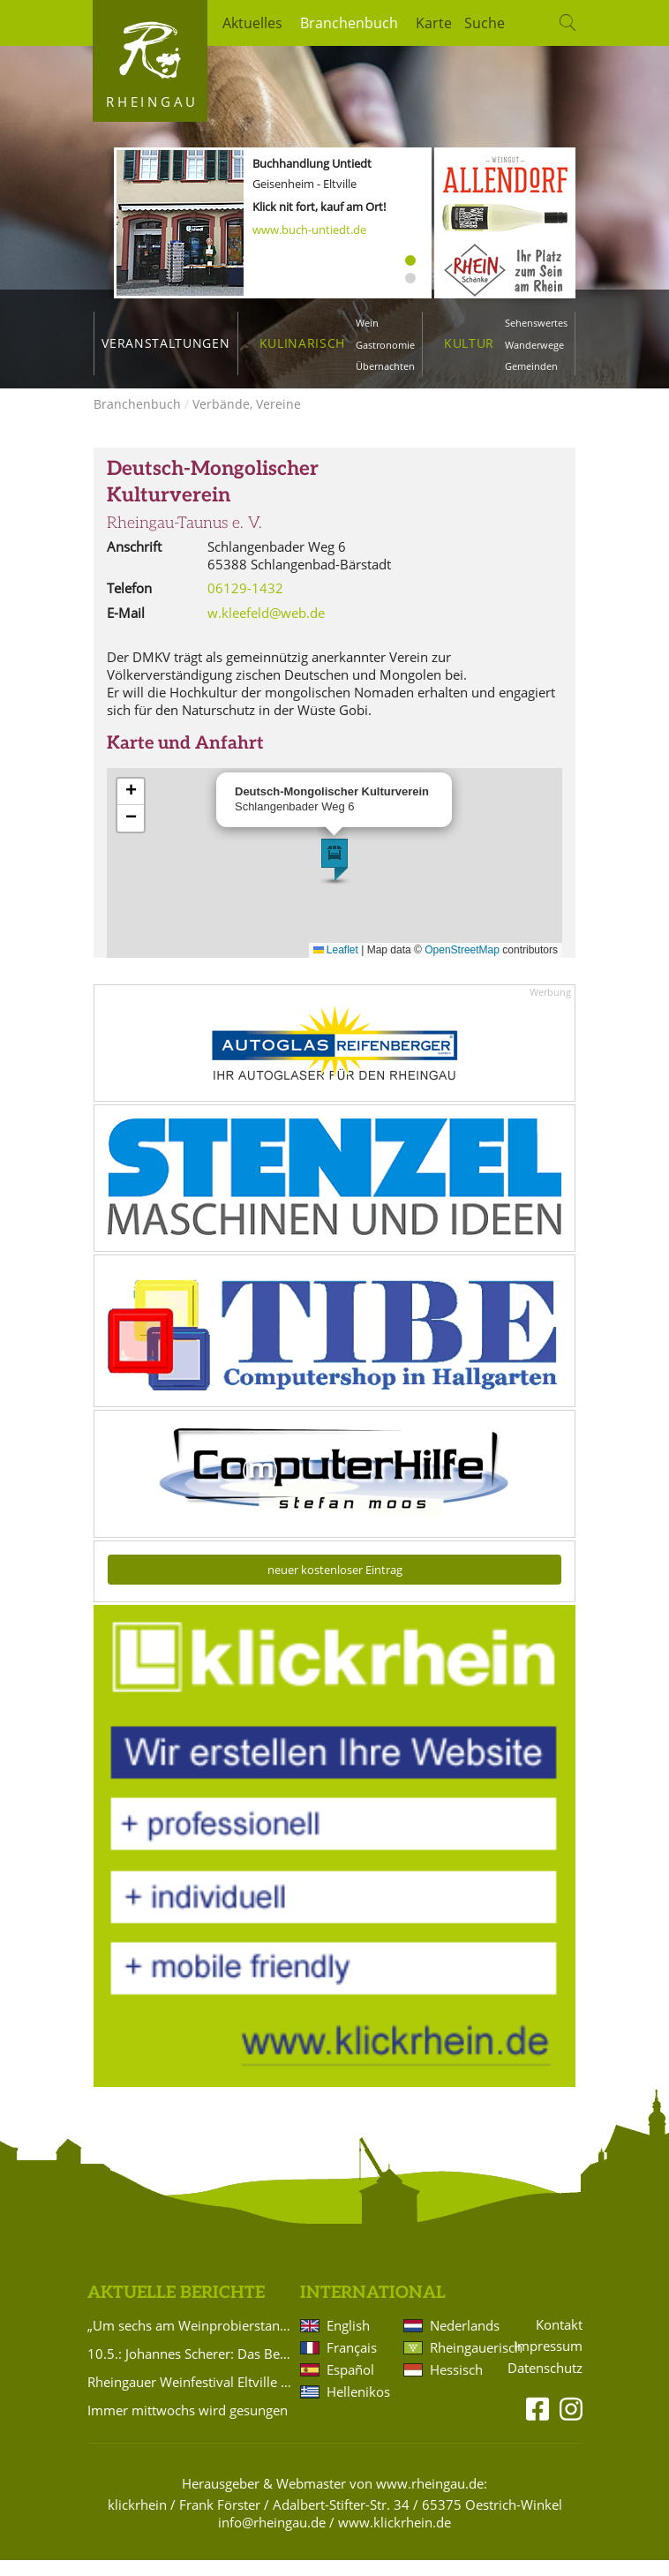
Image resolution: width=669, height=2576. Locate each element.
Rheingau (152, 101)
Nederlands (461, 2341)
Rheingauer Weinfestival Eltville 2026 (190, 2398)
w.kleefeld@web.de (266, 628)
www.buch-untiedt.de (309, 229)
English (348, 2341)
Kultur (469, 343)
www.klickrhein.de (394, 2538)
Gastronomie (385, 344)
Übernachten (385, 366)
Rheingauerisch (461, 2363)
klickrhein (137, 2520)
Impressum (548, 2362)
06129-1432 (245, 604)
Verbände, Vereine (246, 419)
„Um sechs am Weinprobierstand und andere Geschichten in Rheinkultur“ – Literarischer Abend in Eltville (190, 2341)
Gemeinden (531, 366)
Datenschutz (545, 2384)
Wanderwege (534, 344)
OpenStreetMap (462, 966)
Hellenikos (358, 2407)
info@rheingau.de (272, 2538)
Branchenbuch (349, 23)
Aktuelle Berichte (176, 2309)
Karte (434, 23)
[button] (334, 876)
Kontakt (559, 2340)
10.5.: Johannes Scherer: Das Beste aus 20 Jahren (190, 2369)
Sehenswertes (536, 322)
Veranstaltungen (165, 343)
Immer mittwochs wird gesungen (187, 2426)
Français (352, 2363)
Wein (367, 322)
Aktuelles (252, 23)
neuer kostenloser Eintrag (334, 1585)
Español (350, 2385)
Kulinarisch (302, 343)
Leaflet (335, 966)
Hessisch (456, 2385)
